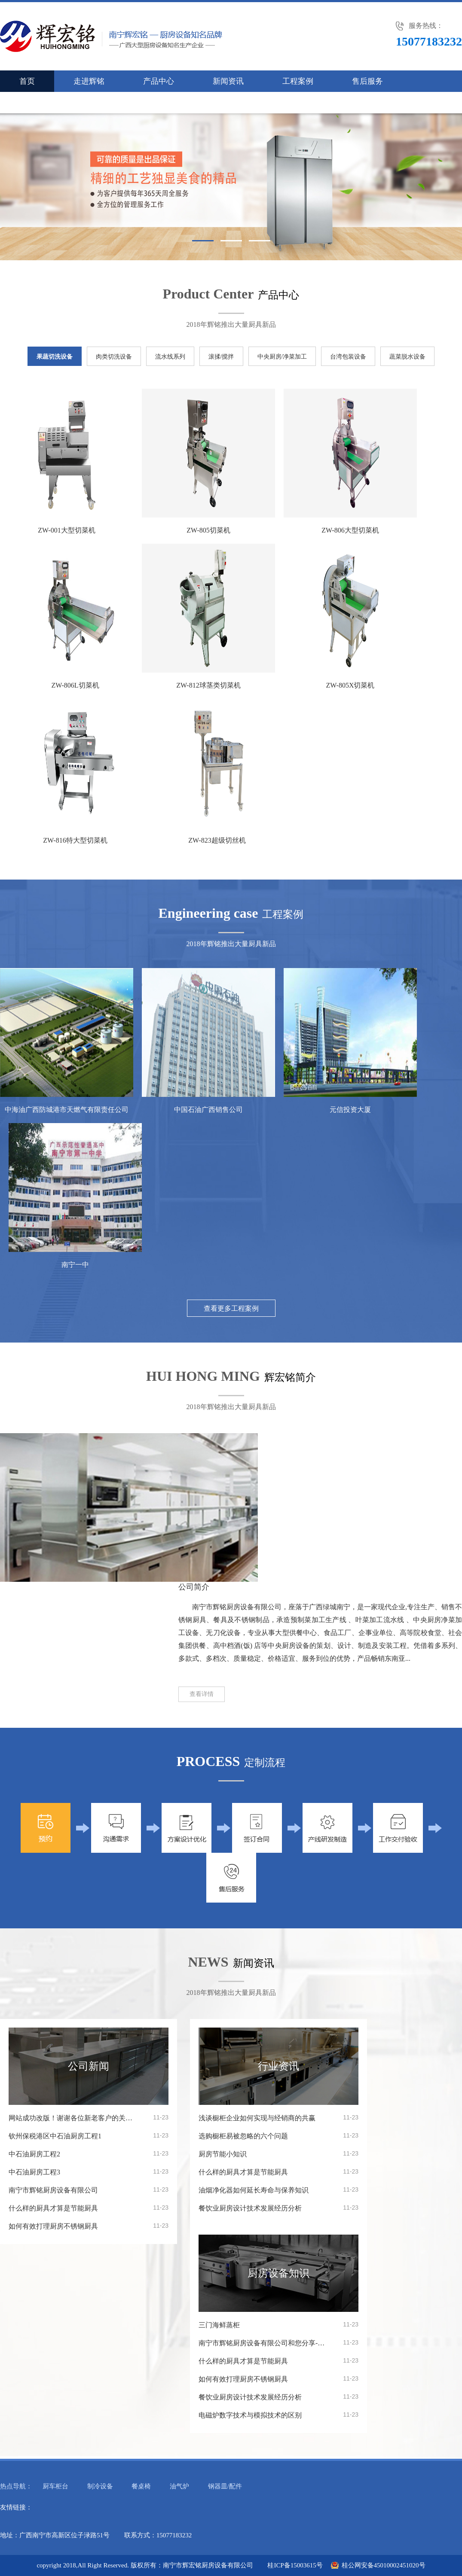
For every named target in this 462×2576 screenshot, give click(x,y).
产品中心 (158, 81)
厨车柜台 (55, 2486)
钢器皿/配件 (225, 2486)
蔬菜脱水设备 (407, 356)
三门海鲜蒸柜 (219, 2325)
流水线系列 (170, 356)
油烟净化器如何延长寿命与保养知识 (254, 2190)
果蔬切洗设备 (55, 356)
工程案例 (297, 81)
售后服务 (367, 81)
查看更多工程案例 (231, 1308)
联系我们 (34, 102)
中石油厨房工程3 (34, 2172)
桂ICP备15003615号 (294, 2565)
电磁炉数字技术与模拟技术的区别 (250, 2415)
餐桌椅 (141, 2486)
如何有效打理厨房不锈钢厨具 (53, 2226)
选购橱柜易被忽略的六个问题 (243, 2136)
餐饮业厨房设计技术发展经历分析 (250, 2208)
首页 (27, 81)
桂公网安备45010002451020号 (383, 2565)
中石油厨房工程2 (34, 2154)
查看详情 (202, 1694)
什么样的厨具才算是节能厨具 (53, 2208)
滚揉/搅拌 (221, 356)
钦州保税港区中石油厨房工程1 (55, 2136)
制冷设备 (100, 2486)
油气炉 (179, 2486)
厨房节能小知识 (223, 2154)
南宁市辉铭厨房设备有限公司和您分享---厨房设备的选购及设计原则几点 (263, 2343)
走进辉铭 (88, 81)
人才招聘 (104, 102)
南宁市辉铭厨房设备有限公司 (53, 2190)
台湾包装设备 (348, 356)
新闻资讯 (228, 81)
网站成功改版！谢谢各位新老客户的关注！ (73, 2118)
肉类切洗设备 (114, 356)
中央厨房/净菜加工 (282, 356)
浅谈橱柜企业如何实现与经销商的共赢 (257, 2118)
